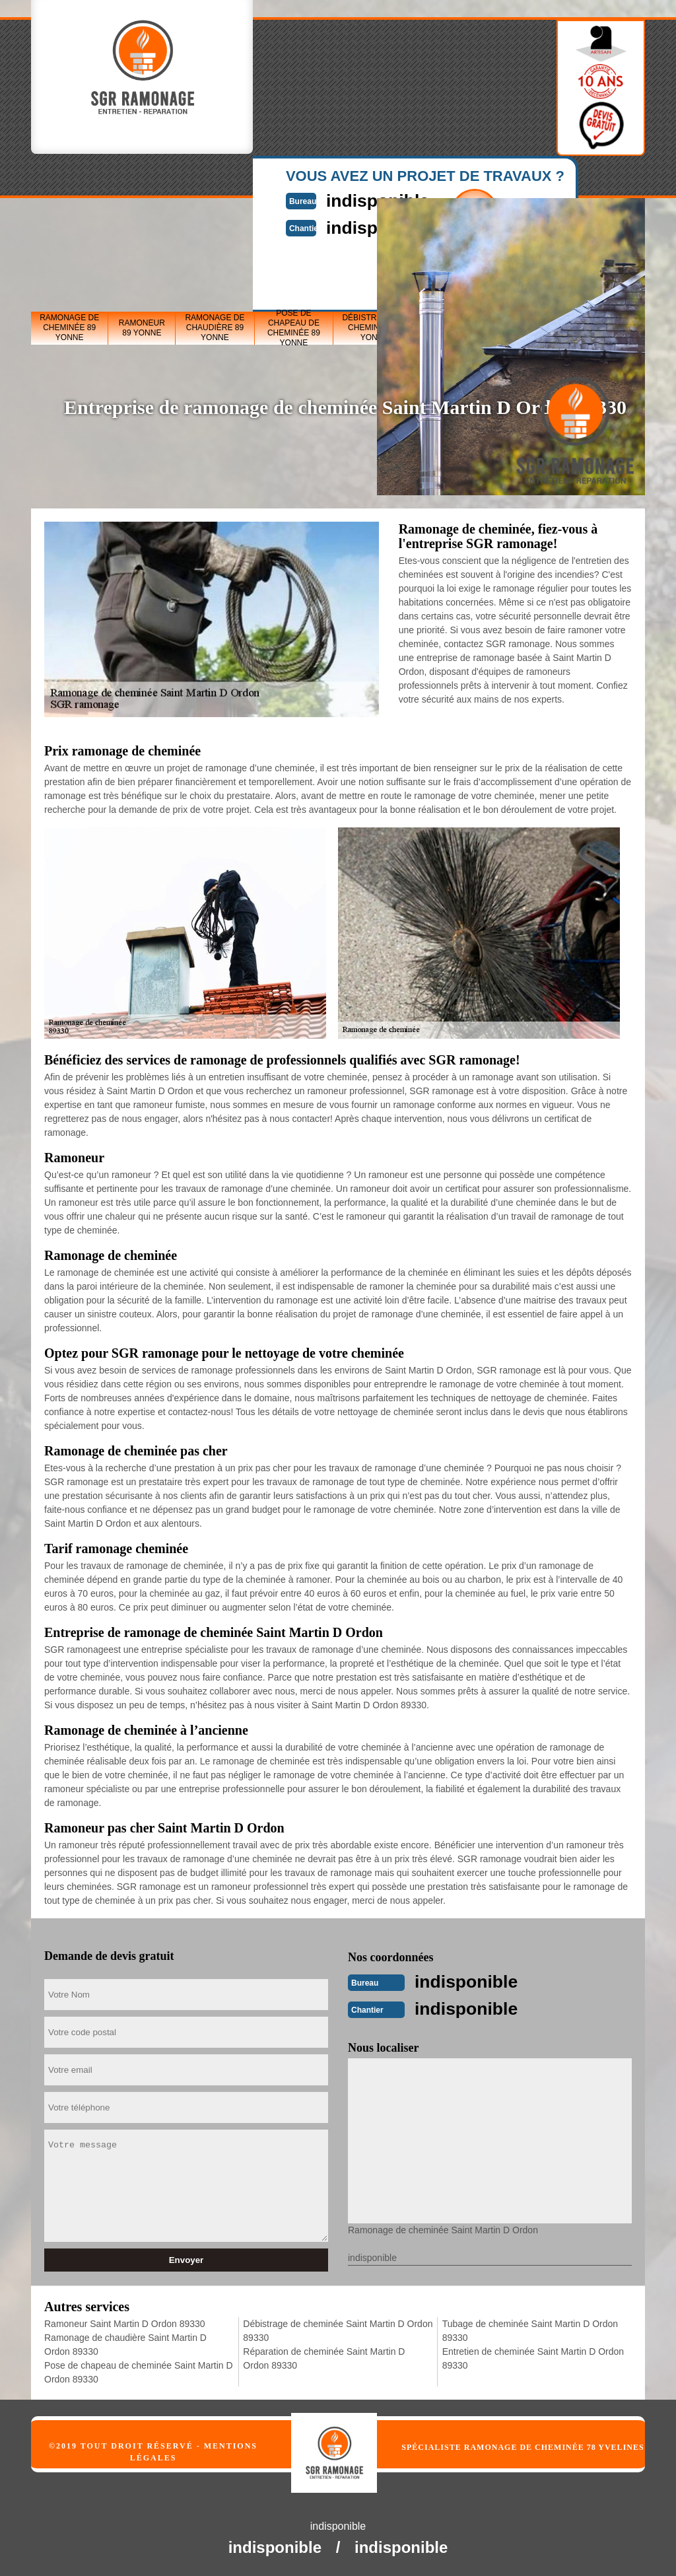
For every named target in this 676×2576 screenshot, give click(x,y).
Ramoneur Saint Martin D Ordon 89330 (124, 2322)
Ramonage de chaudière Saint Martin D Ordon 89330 (125, 2343)
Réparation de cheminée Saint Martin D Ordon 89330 (324, 2357)
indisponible (473, 1981)
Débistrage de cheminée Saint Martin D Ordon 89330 (337, 2329)
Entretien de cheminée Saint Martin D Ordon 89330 (533, 2357)
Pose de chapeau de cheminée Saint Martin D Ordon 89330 (138, 2371)
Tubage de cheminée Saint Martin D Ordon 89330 (530, 2329)
